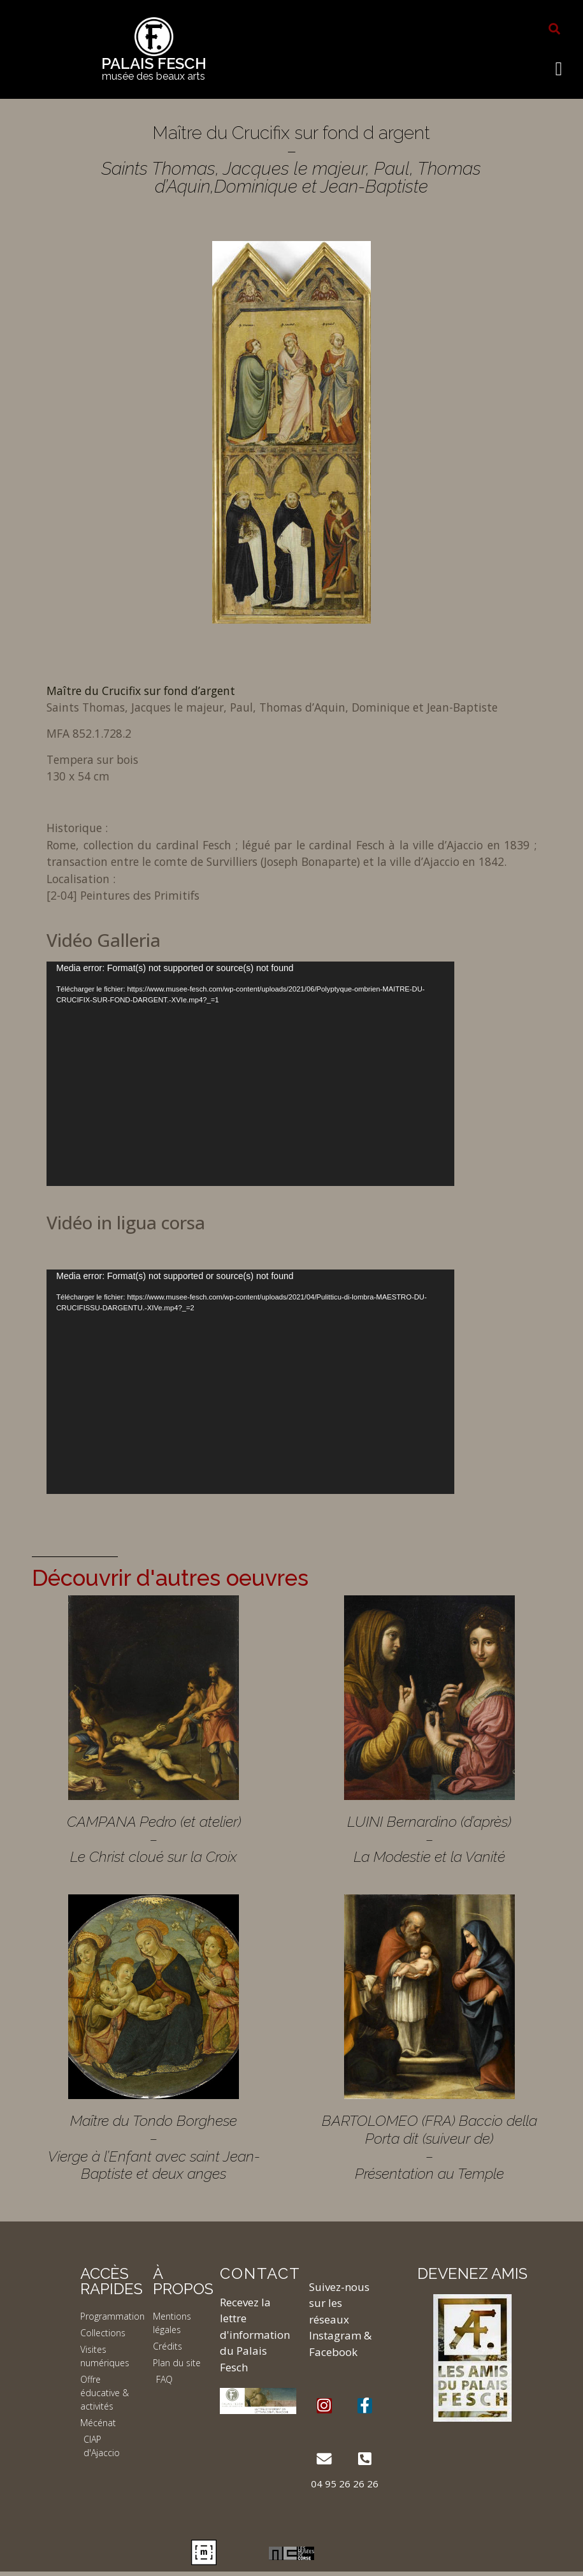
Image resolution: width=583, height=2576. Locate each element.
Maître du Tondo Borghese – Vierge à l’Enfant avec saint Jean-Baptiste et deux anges (154, 2147)
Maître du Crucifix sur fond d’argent (141, 690)
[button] (554, 28)
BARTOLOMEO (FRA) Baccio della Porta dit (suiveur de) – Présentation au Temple (429, 2147)
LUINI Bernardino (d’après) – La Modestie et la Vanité (429, 1839)
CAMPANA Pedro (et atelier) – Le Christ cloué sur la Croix (154, 1839)
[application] (250, 1074)
